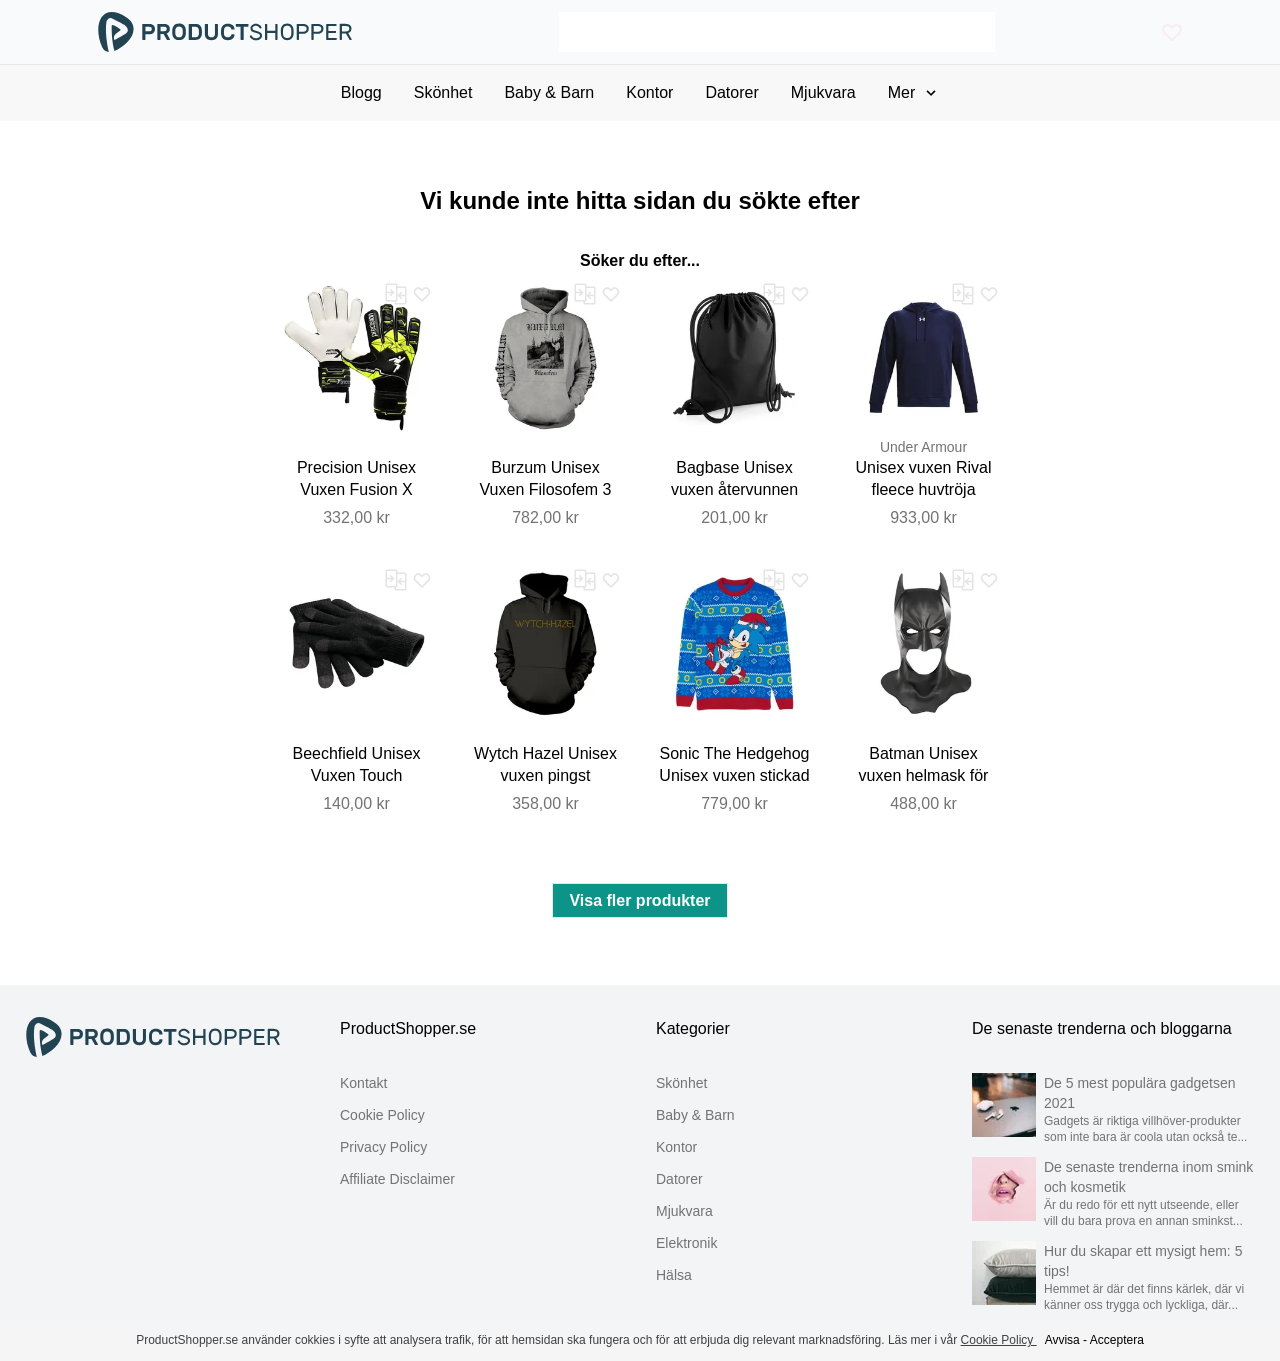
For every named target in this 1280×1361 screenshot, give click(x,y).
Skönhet (681, 1083)
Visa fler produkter (639, 900)
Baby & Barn (695, 1115)
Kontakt (363, 1083)
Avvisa (1062, 1340)
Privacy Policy (383, 1147)
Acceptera (1117, 1340)
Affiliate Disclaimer (397, 1179)
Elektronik (686, 1243)
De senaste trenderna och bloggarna (1102, 1028)
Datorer (679, 1179)
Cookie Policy (382, 1115)
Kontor (676, 1147)
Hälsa (674, 1275)
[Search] (776, 32)
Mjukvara (684, 1211)
